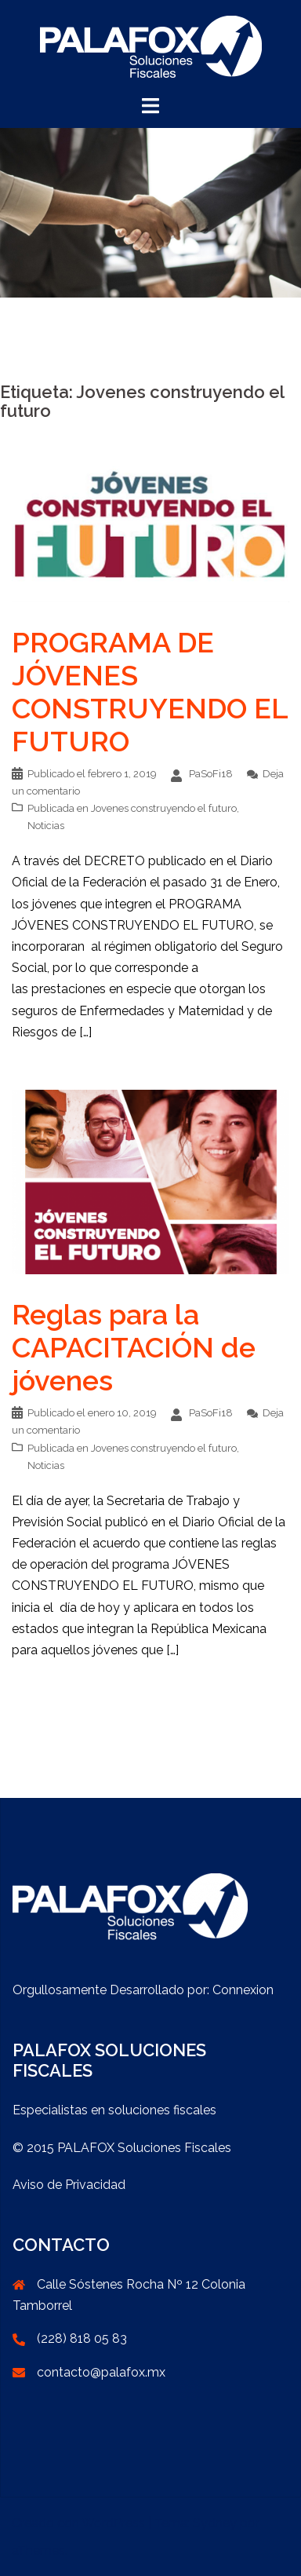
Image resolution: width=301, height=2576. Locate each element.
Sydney (215, 2523)
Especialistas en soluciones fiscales (114, 2110)
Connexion (243, 1989)
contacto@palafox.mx (101, 2372)
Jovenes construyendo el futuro (164, 808)
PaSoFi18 (211, 774)
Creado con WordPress (78, 2523)
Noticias (45, 825)
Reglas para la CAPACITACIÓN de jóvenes (134, 1347)
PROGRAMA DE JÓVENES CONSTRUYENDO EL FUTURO (150, 692)
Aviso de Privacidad (69, 2184)
